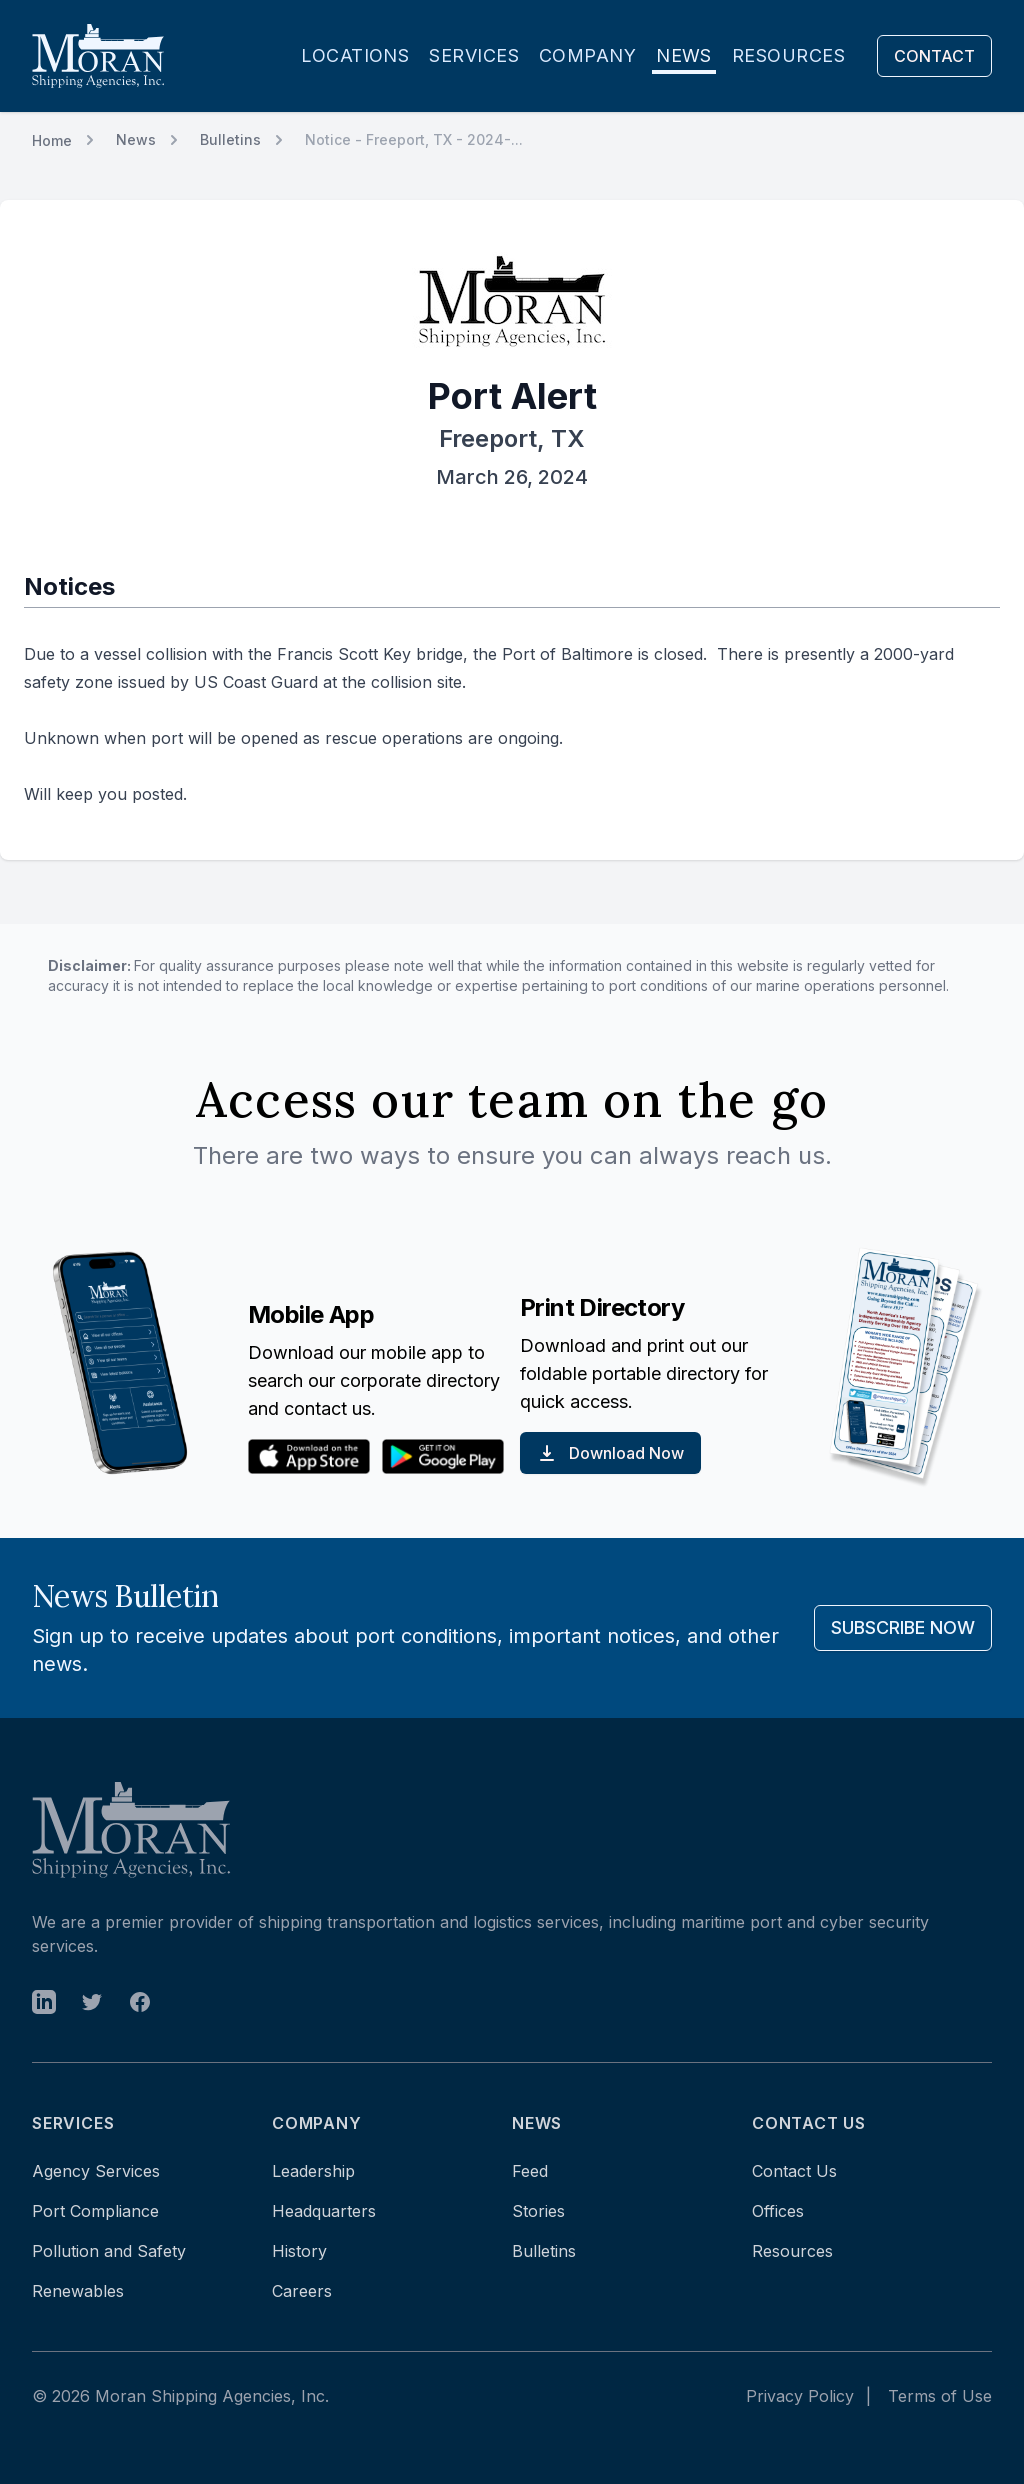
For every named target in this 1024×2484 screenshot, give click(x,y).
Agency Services (96, 2171)
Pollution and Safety (109, 2251)
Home (52, 140)
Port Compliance (95, 2211)
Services (474, 55)
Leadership (313, 2171)
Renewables (78, 2291)
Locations (355, 55)
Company (587, 55)
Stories (538, 2211)
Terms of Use (940, 2396)
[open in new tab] (44, 2002)
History (299, 2251)
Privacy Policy (800, 2396)
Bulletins (230, 139)
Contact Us (794, 2171)
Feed (530, 2171)
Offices (778, 2211)
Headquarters (324, 2211)
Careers (302, 2291)
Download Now (610, 1453)
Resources (788, 55)
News (684, 55)
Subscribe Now (903, 1627)
